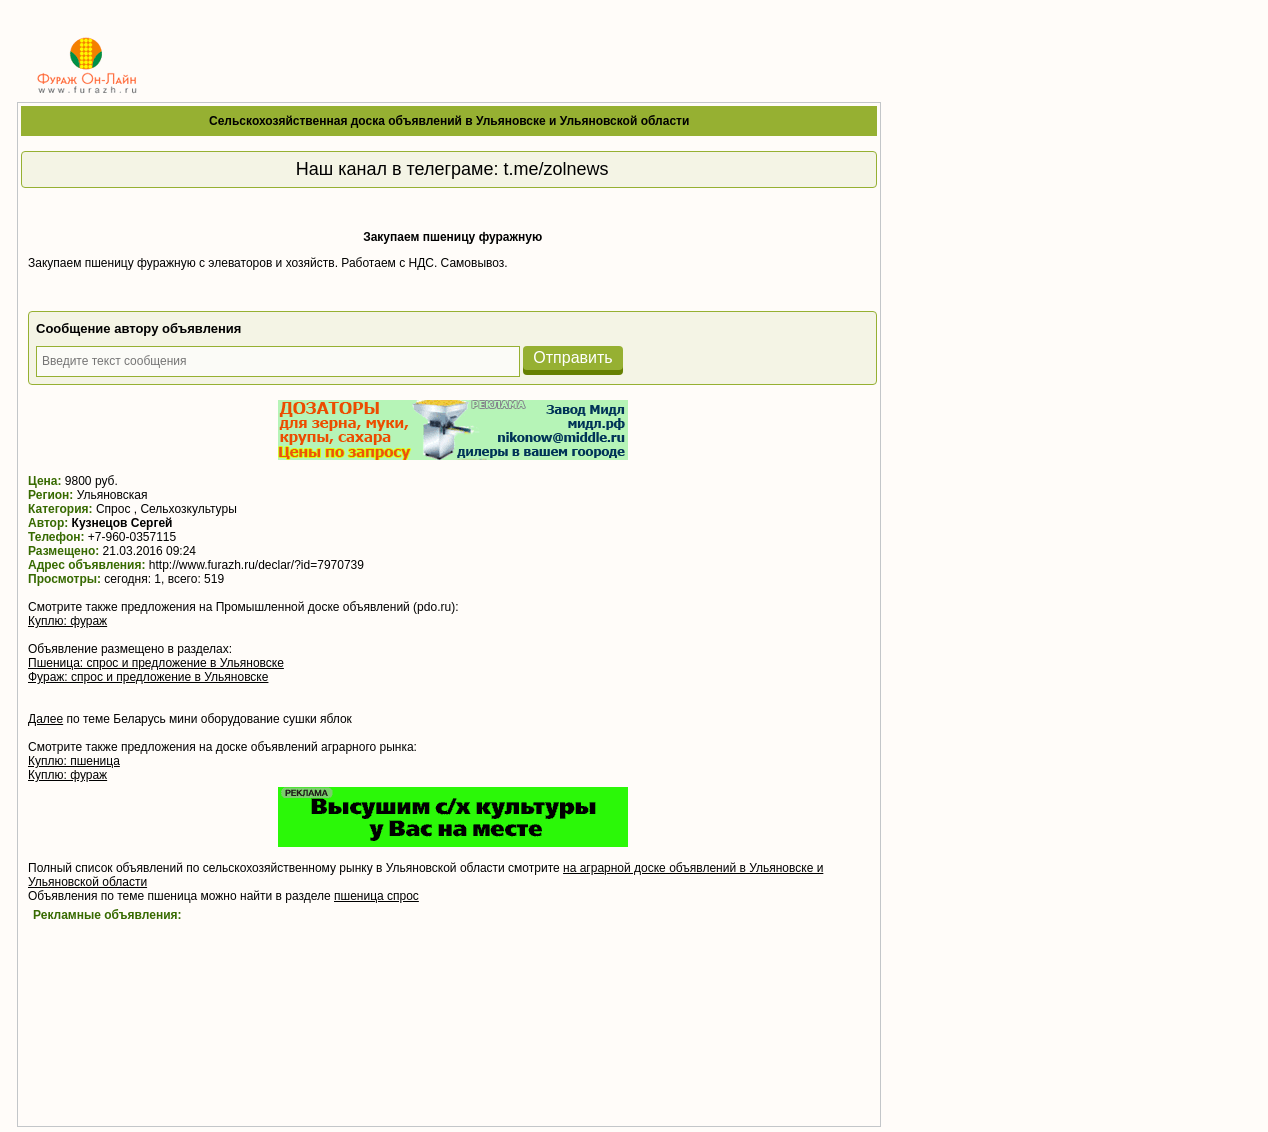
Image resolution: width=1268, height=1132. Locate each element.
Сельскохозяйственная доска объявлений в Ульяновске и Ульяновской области (449, 121)
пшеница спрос (376, 896)
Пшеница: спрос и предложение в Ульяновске (156, 663)
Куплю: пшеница (74, 761)
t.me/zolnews (556, 169)
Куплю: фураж (67, 621)
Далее (45, 719)
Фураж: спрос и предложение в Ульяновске (148, 677)
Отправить (572, 357)
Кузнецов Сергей (122, 523)
